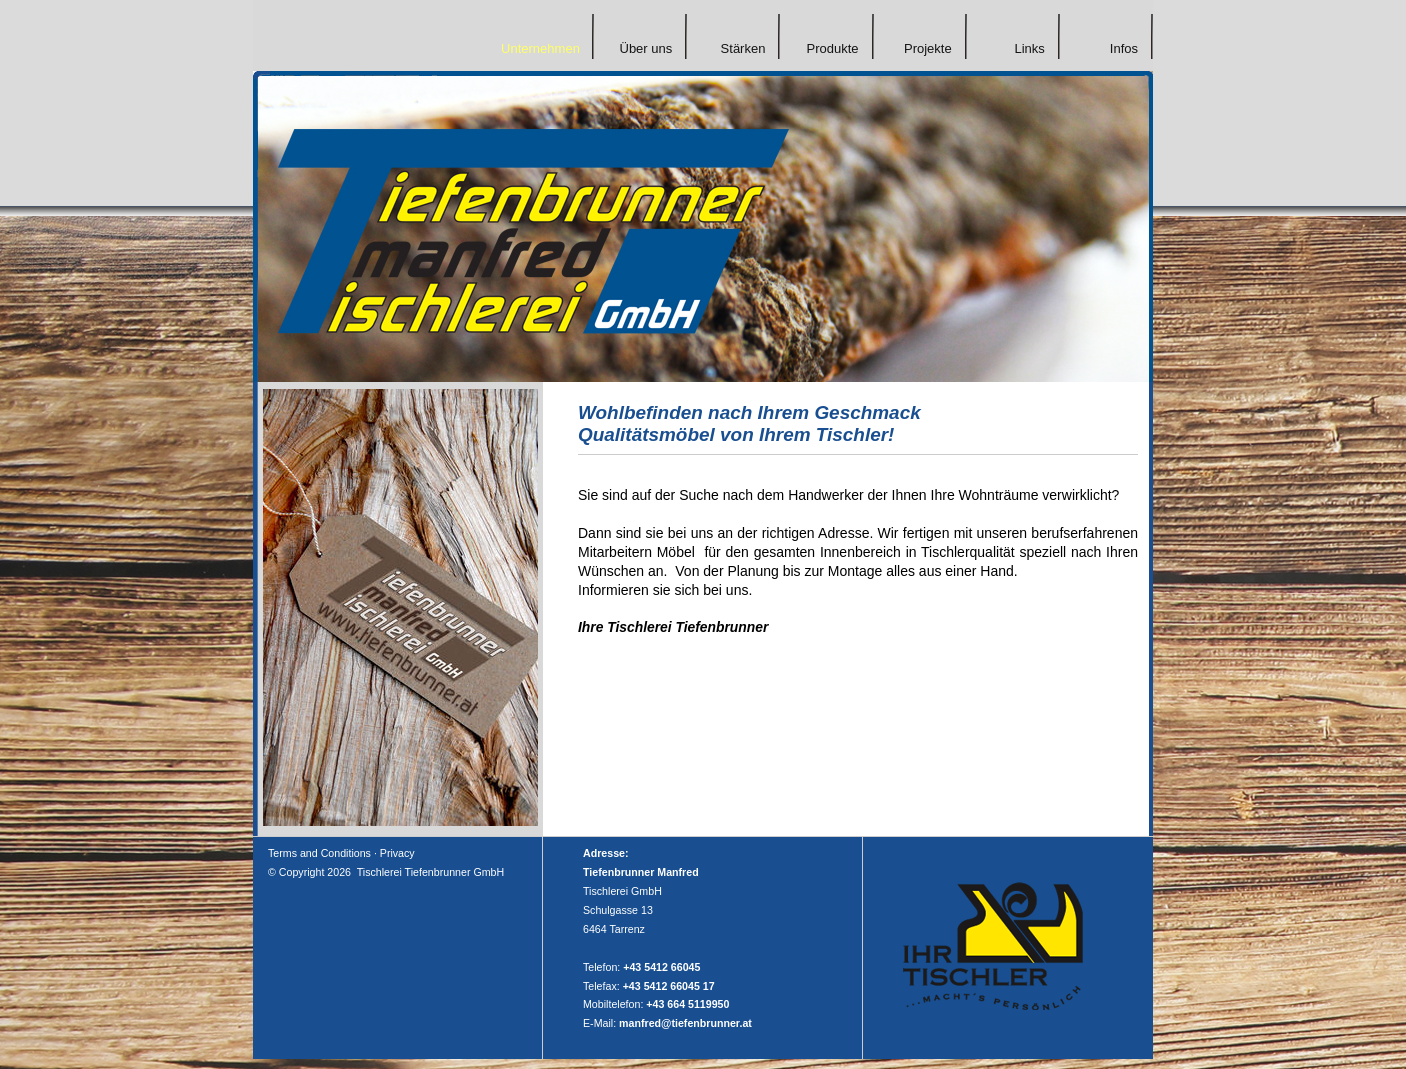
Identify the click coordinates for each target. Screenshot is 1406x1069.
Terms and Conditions (319, 853)
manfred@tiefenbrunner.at (685, 1023)
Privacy (397, 853)
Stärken (743, 48)
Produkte (832, 48)
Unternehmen (540, 48)
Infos (1124, 48)
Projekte (928, 48)
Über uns (645, 48)
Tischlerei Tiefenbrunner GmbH (430, 872)
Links (1029, 48)
